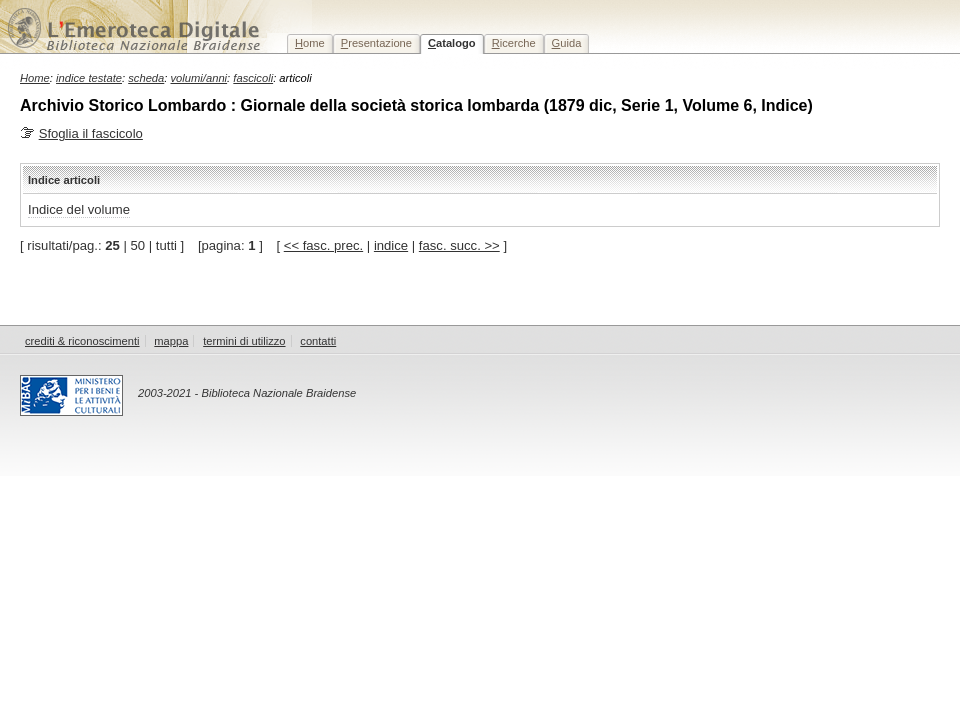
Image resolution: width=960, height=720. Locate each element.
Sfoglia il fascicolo (91, 133)
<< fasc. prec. (323, 245)
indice (391, 245)
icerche (514, 43)
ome (310, 43)
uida (567, 43)
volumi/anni (199, 78)
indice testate (89, 78)
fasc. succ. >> (459, 245)
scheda (146, 78)
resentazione (376, 43)
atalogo (452, 43)
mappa (171, 341)
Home (35, 78)
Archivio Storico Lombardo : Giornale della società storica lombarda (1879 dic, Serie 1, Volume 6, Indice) (416, 105)
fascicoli (253, 78)
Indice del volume (79, 209)
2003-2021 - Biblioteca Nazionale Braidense (247, 393)
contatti (318, 341)
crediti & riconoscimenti (82, 341)
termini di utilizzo (244, 341)
